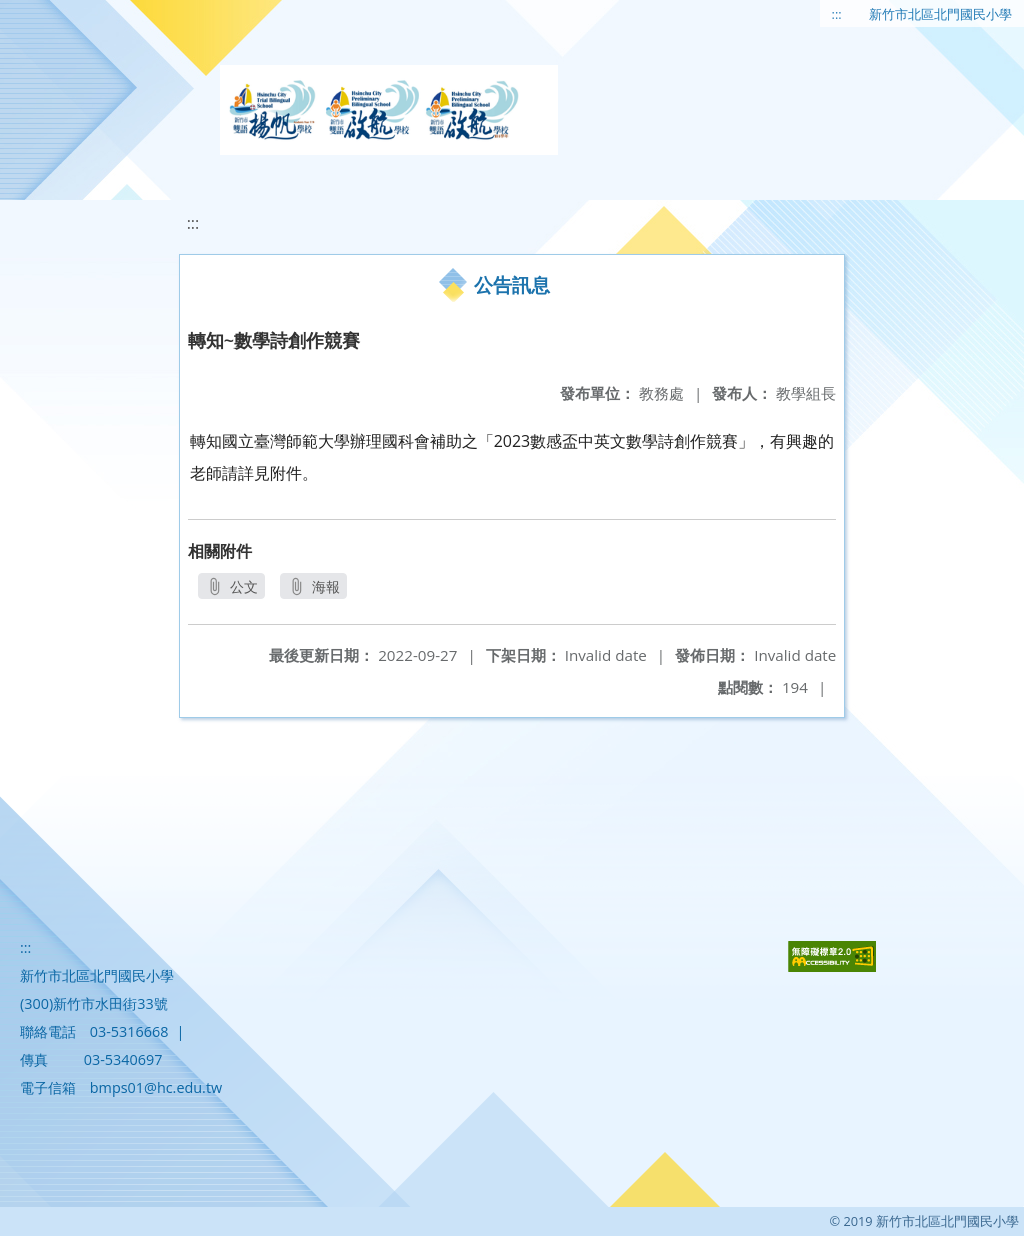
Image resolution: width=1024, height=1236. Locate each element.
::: (837, 14)
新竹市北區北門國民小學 (940, 14)
